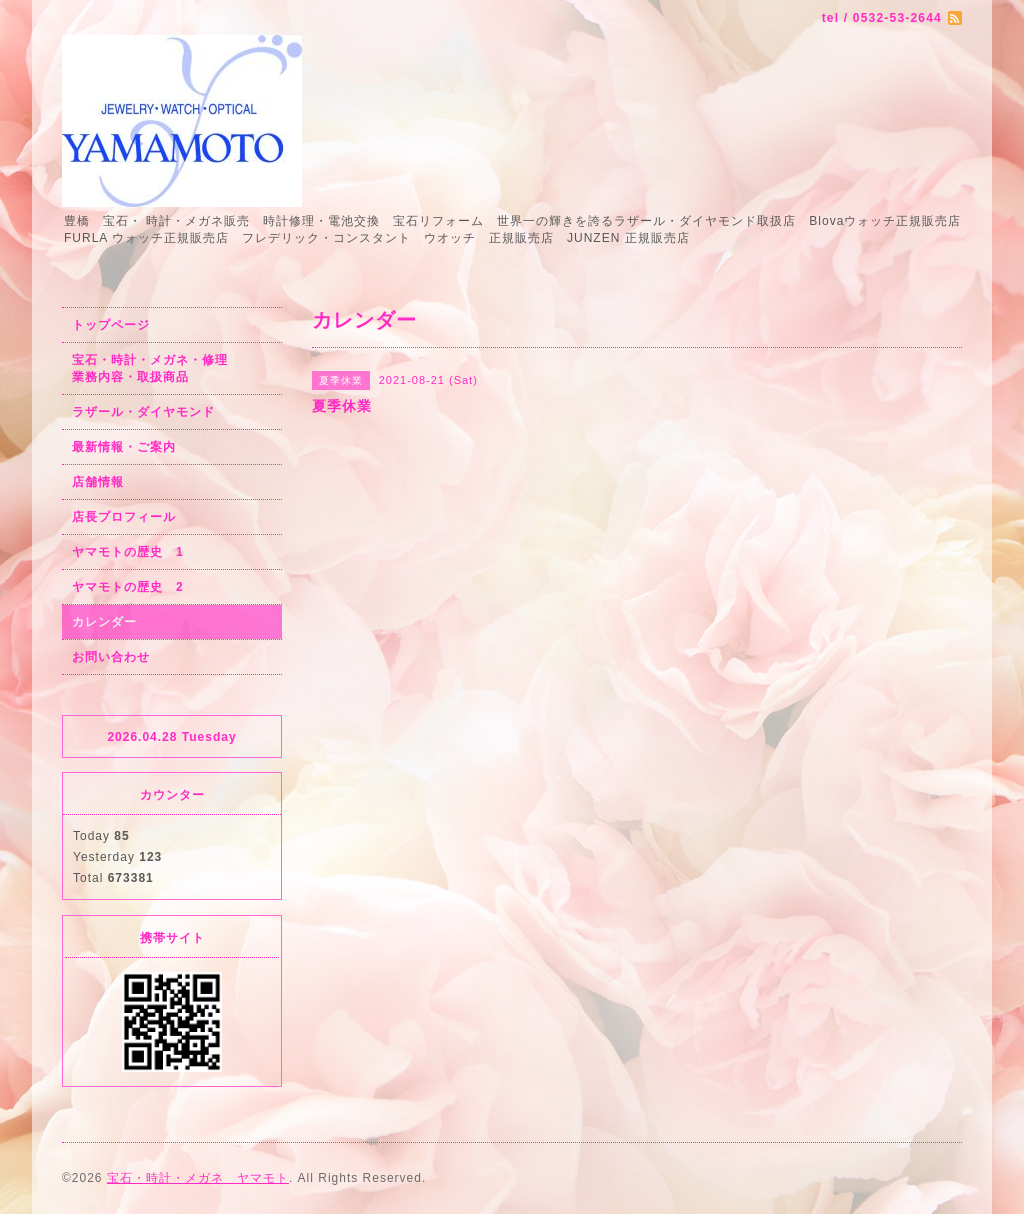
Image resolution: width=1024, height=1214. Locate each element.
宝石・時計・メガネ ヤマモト (198, 1178)
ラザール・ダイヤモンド (143, 412)
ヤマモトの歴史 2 (128, 587)
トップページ (111, 325)
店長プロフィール (124, 517)
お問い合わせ (111, 657)
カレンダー (104, 622)
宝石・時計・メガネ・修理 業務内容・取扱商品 (171, 368)
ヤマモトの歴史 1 (128, 552)
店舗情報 (98, 482)
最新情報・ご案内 (124, 447)
